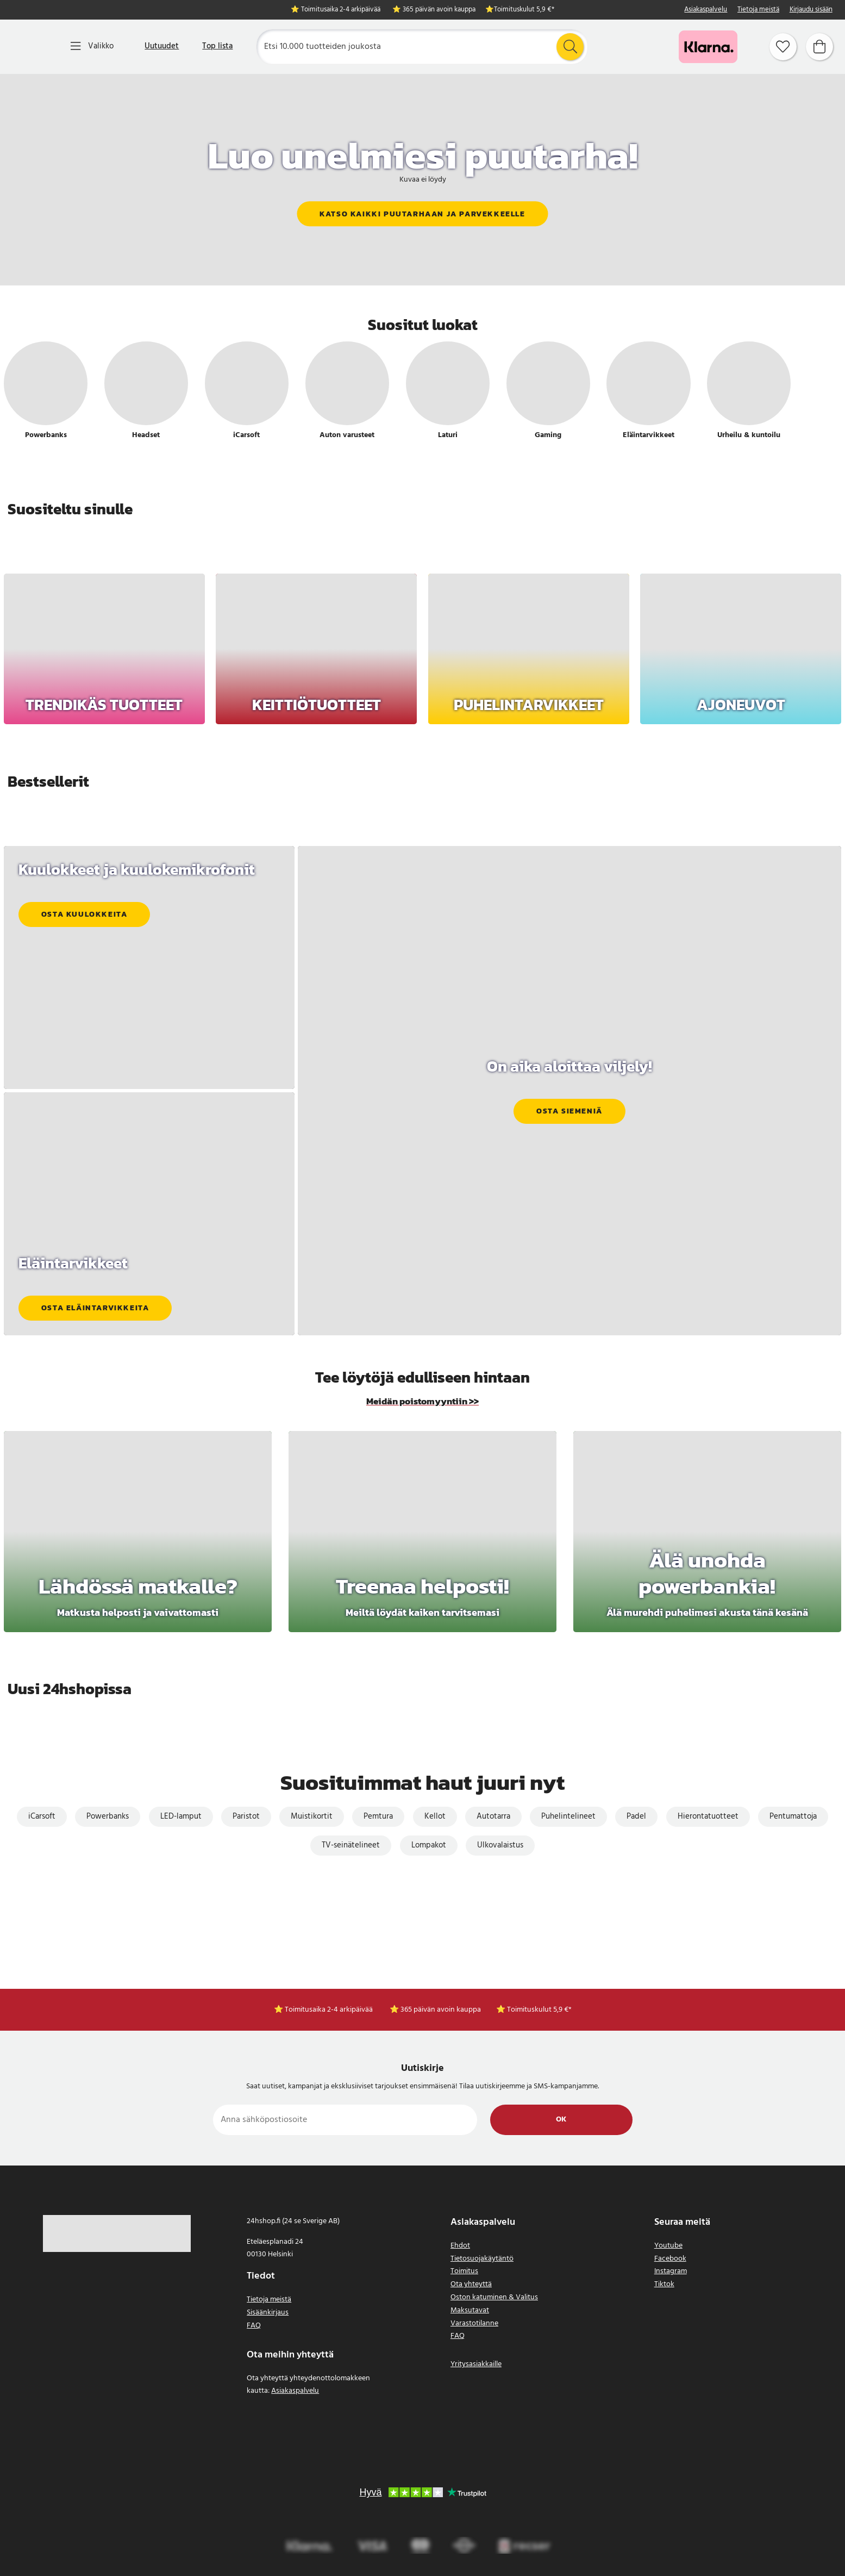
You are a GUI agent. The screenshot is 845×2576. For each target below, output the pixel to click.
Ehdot (460, 2245)
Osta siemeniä (569, 1111)
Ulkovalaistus (500, 1845)
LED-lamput (181, 1816)
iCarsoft (41, 1816)
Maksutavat (469, 2310)
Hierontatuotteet (708, 1816)
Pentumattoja (793, 1816)
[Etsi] (421, 46)
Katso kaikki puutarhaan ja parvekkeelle (422, 214)
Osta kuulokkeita (84, 914)
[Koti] (31, 47)
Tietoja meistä (758, 10)
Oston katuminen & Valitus (494, 2297)
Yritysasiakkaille (476, 2364)
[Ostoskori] (819, 46)
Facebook (670, 2259)
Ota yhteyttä (471, 2284)
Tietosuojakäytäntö (482, 2259)
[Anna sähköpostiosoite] (345, 2120)
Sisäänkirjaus (268, 2312)
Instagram (670, 2271)
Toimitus (464, 2271)
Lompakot (428, 1845)
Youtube (668, 2245)
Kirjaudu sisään (811, 10)
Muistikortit (312, 1816)
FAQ (254, 2325)
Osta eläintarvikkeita (95, 1308)
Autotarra (493, 1816)
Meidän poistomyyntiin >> (422, 1401)
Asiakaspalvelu (705, 10)
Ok (561, 2119)
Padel (636, 1816)
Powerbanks (107, 1816)
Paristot (246, 1816)
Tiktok (664, 2284)
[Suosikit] (783, 46)
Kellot (435, 1816)
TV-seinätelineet (351, 1845)
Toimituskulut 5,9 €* (524, 10)
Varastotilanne (474, 2323)
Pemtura (378, 1816)
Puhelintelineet (568, 1816)
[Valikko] (92, 46)
